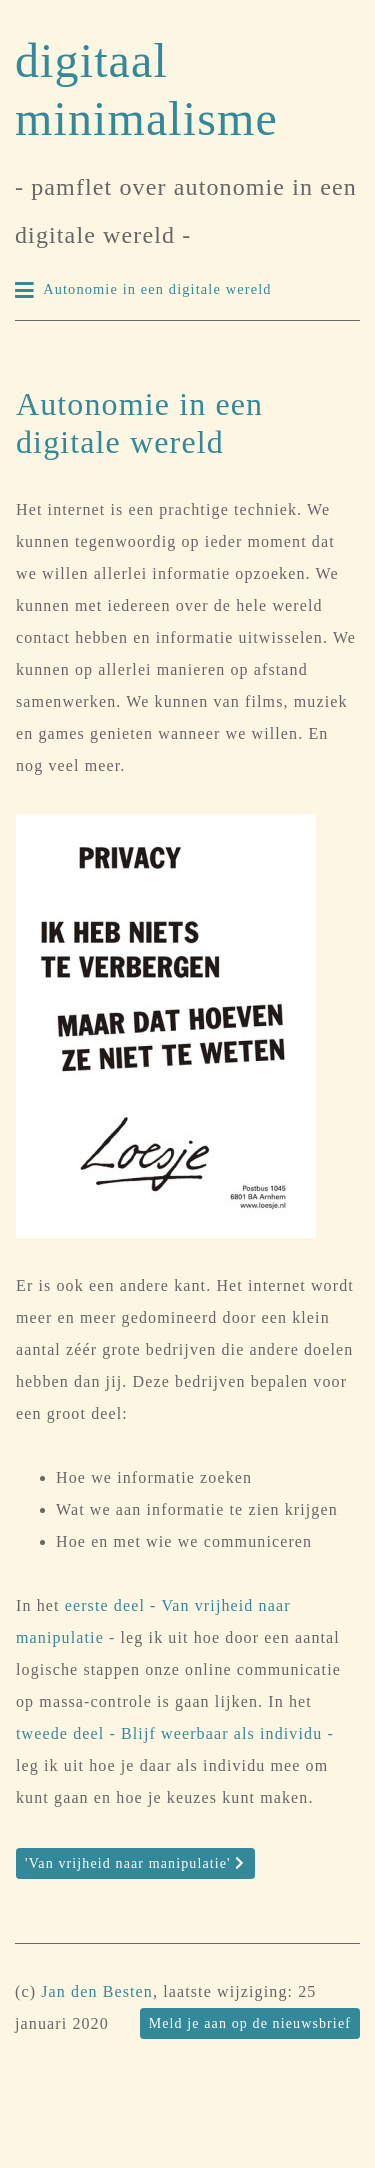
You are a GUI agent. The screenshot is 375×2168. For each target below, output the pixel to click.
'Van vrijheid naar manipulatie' (135, 1863)
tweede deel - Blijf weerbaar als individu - (175, 1733)
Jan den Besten (97, 1991)
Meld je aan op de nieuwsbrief (250, 2023)
